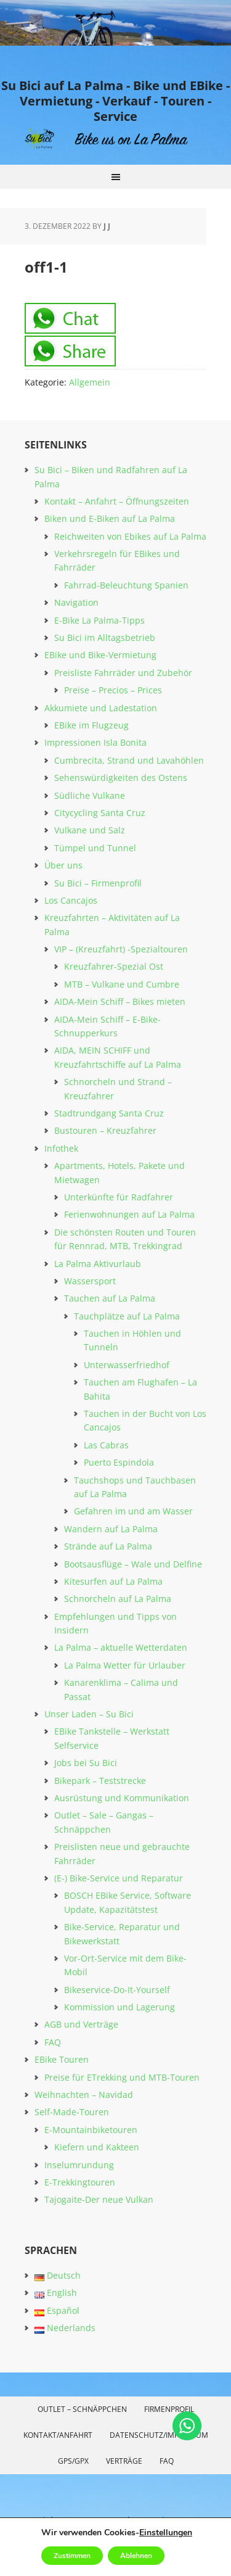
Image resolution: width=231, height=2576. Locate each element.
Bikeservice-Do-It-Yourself (117, 1990)
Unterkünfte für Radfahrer (118, 1197)
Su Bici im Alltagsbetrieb (104, 637)
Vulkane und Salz (89, 830)
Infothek (61, 1148)
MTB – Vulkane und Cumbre (121, 984)
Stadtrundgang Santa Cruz (109, 1113)
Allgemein (89, 382)
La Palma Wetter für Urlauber (124, 1665)
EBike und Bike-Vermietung (100, 655)
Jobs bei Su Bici (85, 1763)
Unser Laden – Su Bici (89, 1714)
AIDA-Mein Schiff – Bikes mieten (119, 1001)
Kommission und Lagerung (119, 2007)
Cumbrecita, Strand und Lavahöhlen (129, 760)
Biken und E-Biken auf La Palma (109, 518)
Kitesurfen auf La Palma (113, 1581)
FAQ (52, 2042)
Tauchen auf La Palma (109, 1298)
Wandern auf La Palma (111, 1529)
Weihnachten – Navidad (83, 2094)
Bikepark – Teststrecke (100, 1780)
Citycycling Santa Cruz (99, 813)
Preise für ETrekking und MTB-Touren (122, 2077)
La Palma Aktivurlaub (97, 1263)
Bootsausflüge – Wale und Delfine (133, 1564)
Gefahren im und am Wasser (133, 1511)
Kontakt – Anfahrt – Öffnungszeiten (116, 501)
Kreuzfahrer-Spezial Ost (113, 966)
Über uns (63, 865)
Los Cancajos (70, 900)
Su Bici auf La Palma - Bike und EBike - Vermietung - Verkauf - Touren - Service (115, 100)
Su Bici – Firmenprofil (98, 883)
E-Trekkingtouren (79, 2182)
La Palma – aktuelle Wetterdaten (120, 1647)
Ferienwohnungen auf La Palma (129, 1214)
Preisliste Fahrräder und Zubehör (123, 673)
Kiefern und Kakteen (96, 2147)
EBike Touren (61, 2059)
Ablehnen (136, 2556)
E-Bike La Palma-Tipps (99, 620)
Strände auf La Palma (108, 1546)
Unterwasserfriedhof (126, 1365)
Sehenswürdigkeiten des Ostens (120, 777)
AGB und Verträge (81, 2024)
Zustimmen (72, 2556)
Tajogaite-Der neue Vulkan (98, 2199)
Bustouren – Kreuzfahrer (105, 1130)
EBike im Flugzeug (91, 725)
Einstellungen (165, 2532)
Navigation (76, 602)
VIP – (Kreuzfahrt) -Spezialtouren (121, 949)
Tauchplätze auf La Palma (127, 1316)
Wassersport (90, 1281)
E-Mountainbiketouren (90, 2130)
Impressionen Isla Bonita (95, 742)
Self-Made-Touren (71, 2112)
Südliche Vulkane (89, 795)
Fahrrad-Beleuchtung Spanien (126, 585)
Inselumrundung (79, 2165)
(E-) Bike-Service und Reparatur (118, 1878)
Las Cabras (106, 1445)
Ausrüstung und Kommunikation (121, 1798)
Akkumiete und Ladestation (100, 708)
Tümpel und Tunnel (95, 848)
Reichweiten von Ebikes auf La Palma (130, 536)
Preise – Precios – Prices (113, 690)
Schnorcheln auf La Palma (117, 1598)
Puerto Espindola (119, 1462)
